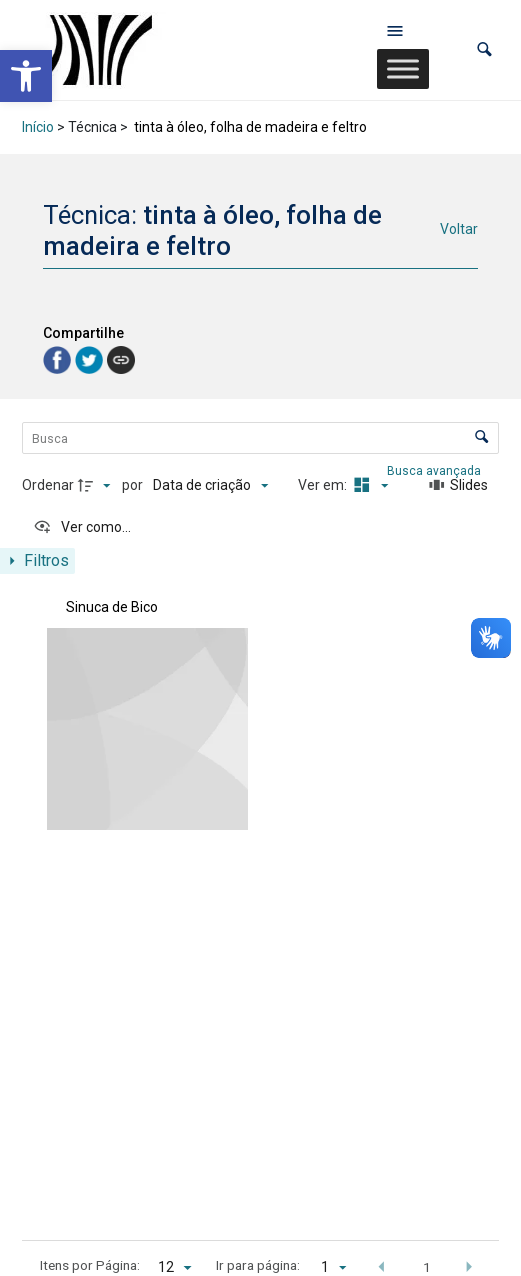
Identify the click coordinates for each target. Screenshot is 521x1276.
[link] (26, 76)
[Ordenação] (210, 486)
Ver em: (324, 485)
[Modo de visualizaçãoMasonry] (369, 486)
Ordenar (48, 485)
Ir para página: (258, 1265)
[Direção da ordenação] (97, 486)
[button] (484, 49)
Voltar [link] (459, 229)
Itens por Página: (90, 1265)
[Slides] (459, 486)
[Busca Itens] (261, 438)
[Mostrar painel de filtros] (37, 561)
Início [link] (38, 127)
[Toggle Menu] (403, 68)
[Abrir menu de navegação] (395, 30)
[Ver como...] (82, 527)
